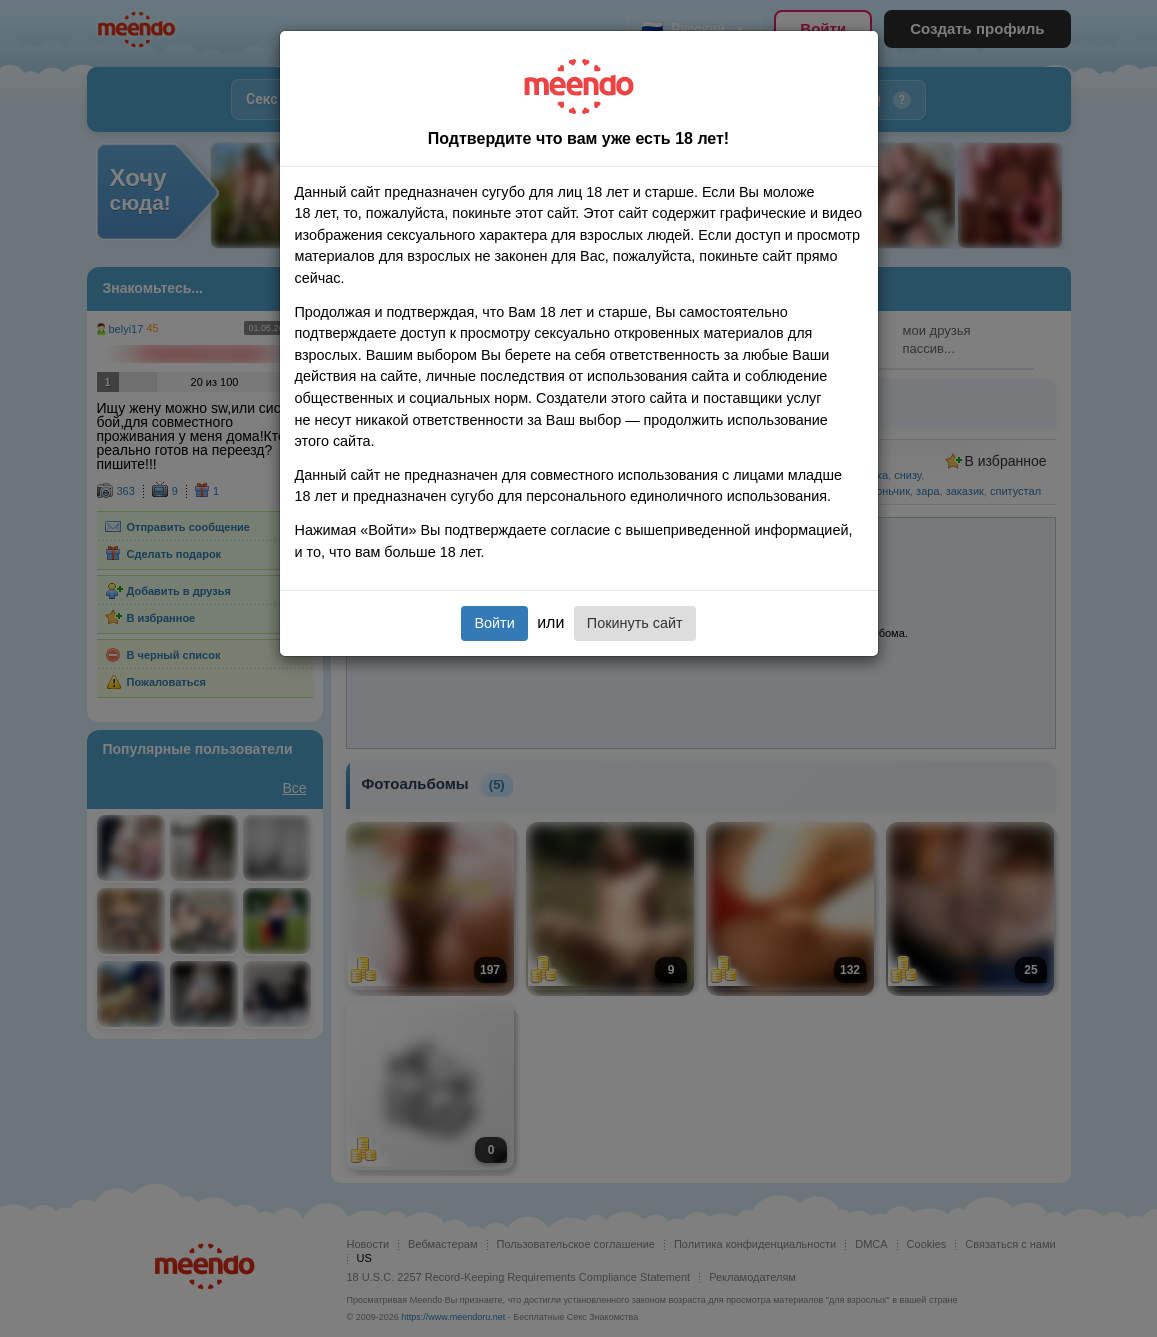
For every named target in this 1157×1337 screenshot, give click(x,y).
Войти (494, 623)
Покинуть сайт (635, 623)
